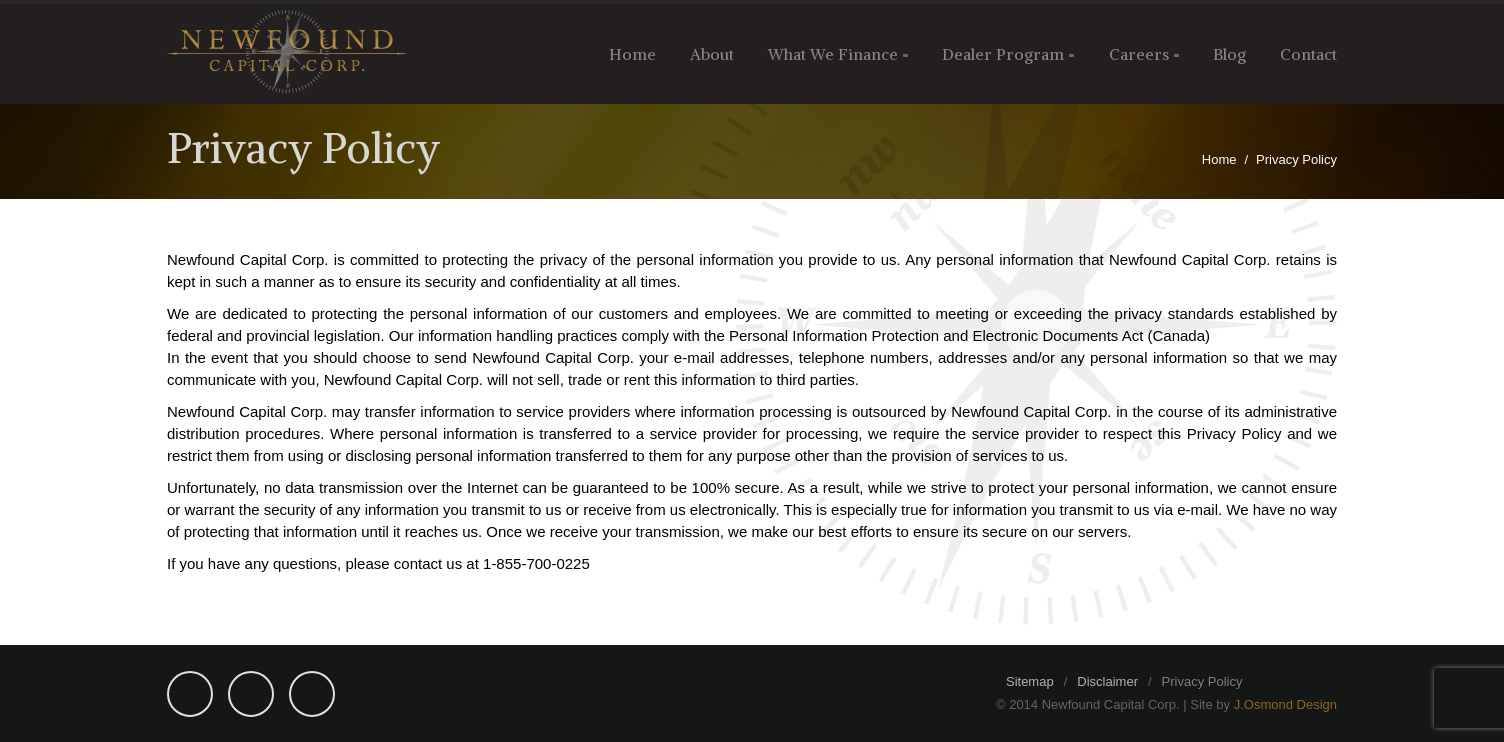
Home (632, 54)
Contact (1308, 54)
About (712, 54)
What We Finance (833, 54)
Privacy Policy (1202, 681)
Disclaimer (1107, 681)
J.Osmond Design (1285, 704)
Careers (1139, 54)
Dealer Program (1003, 54)
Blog (1229, 54)
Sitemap (1030, 681)
